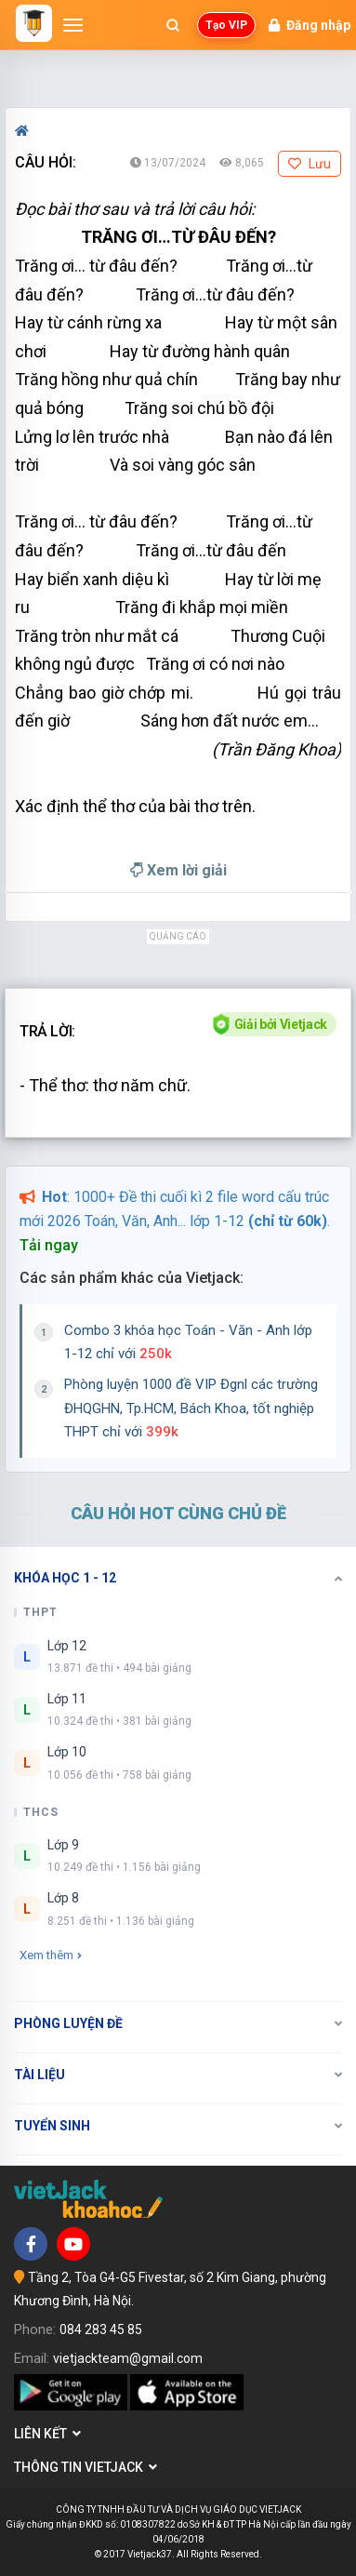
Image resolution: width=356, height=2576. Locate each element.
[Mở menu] (73, 25)
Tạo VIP (226, 25)
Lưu (309, 163)
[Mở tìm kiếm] (173, 25)
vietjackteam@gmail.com (128, 2358)
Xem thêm (51, 1955)
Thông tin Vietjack (85, 2467)
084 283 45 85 (100, 2329)
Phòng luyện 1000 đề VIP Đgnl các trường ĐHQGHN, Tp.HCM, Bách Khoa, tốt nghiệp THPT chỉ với (191, 1408)
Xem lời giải (178, 870)
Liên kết (47, 2433)
